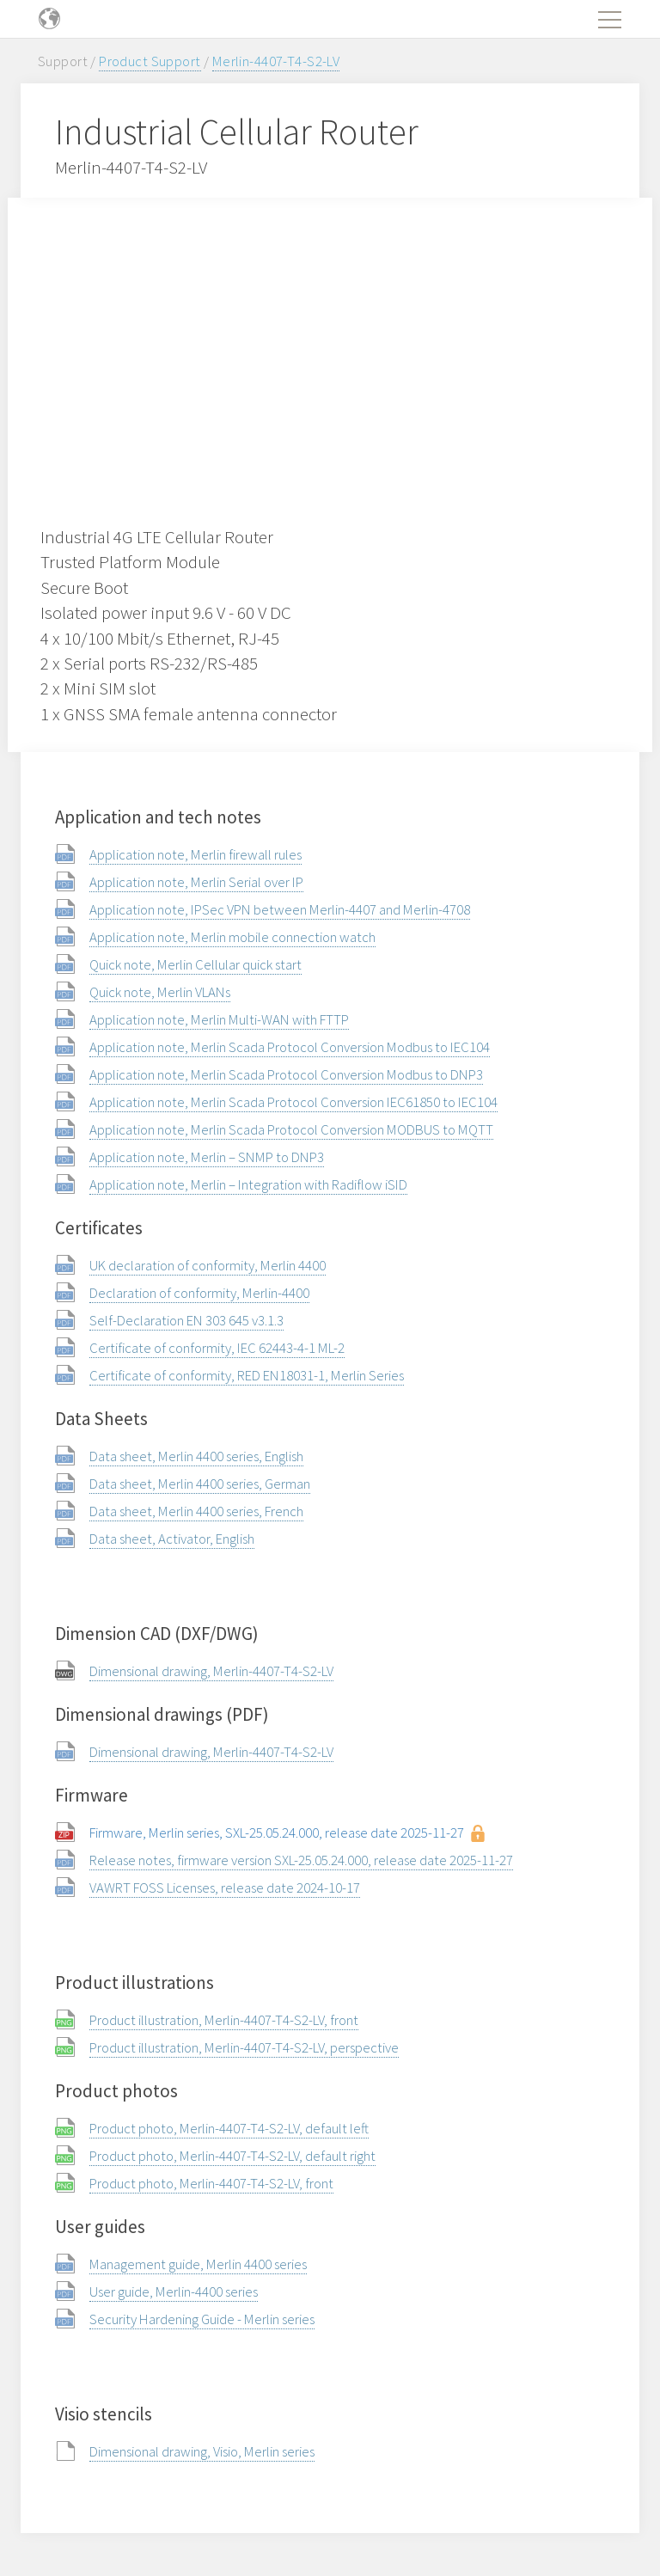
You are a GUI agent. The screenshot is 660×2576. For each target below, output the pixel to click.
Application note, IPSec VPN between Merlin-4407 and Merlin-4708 (279, 909)
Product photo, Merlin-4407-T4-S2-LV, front (211, 2183)
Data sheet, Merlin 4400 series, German (199, 1483)
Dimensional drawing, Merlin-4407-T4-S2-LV (211, 1670)
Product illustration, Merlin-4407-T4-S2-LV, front (223, 2019)
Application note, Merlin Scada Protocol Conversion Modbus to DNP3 (286, 1074)
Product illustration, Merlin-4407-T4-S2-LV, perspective (244, 2047)
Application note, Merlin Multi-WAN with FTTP (219, 1019)
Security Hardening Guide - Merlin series (202, 2319)
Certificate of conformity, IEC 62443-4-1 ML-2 (217, 1347)
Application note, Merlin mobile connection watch (232, 936)
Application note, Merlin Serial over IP (196, 881)
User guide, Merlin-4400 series (173, 2291)
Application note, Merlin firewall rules (195, 854)
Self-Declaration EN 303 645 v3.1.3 (186, 1320)
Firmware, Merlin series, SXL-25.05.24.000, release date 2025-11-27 (276, 1832)
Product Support (149, 61)
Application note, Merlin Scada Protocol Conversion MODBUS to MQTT (291, 1129)
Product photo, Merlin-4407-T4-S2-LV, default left (229, 2128)
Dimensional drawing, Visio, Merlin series (202, 2451)
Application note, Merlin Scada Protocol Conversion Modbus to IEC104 (289, 1046)
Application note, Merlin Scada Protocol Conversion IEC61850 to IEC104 (293, 1101)
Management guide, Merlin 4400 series (198, 2264)
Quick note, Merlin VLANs (159, 991)
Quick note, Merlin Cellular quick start (195, 964)
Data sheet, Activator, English (171, 1538)
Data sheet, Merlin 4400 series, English (196, 1456)
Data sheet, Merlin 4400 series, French (196, 1511)
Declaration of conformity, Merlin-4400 (199, 1292)
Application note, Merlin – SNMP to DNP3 (206, 1156)
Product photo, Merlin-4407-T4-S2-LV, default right (232, 2155)
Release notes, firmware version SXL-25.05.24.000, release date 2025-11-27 (301, 1860)
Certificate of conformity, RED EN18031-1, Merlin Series (246, 1375)
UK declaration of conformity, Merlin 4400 (207, 1265)
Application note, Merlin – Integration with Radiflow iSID (248, 1184)
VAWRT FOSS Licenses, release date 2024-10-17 (224, 1887)
